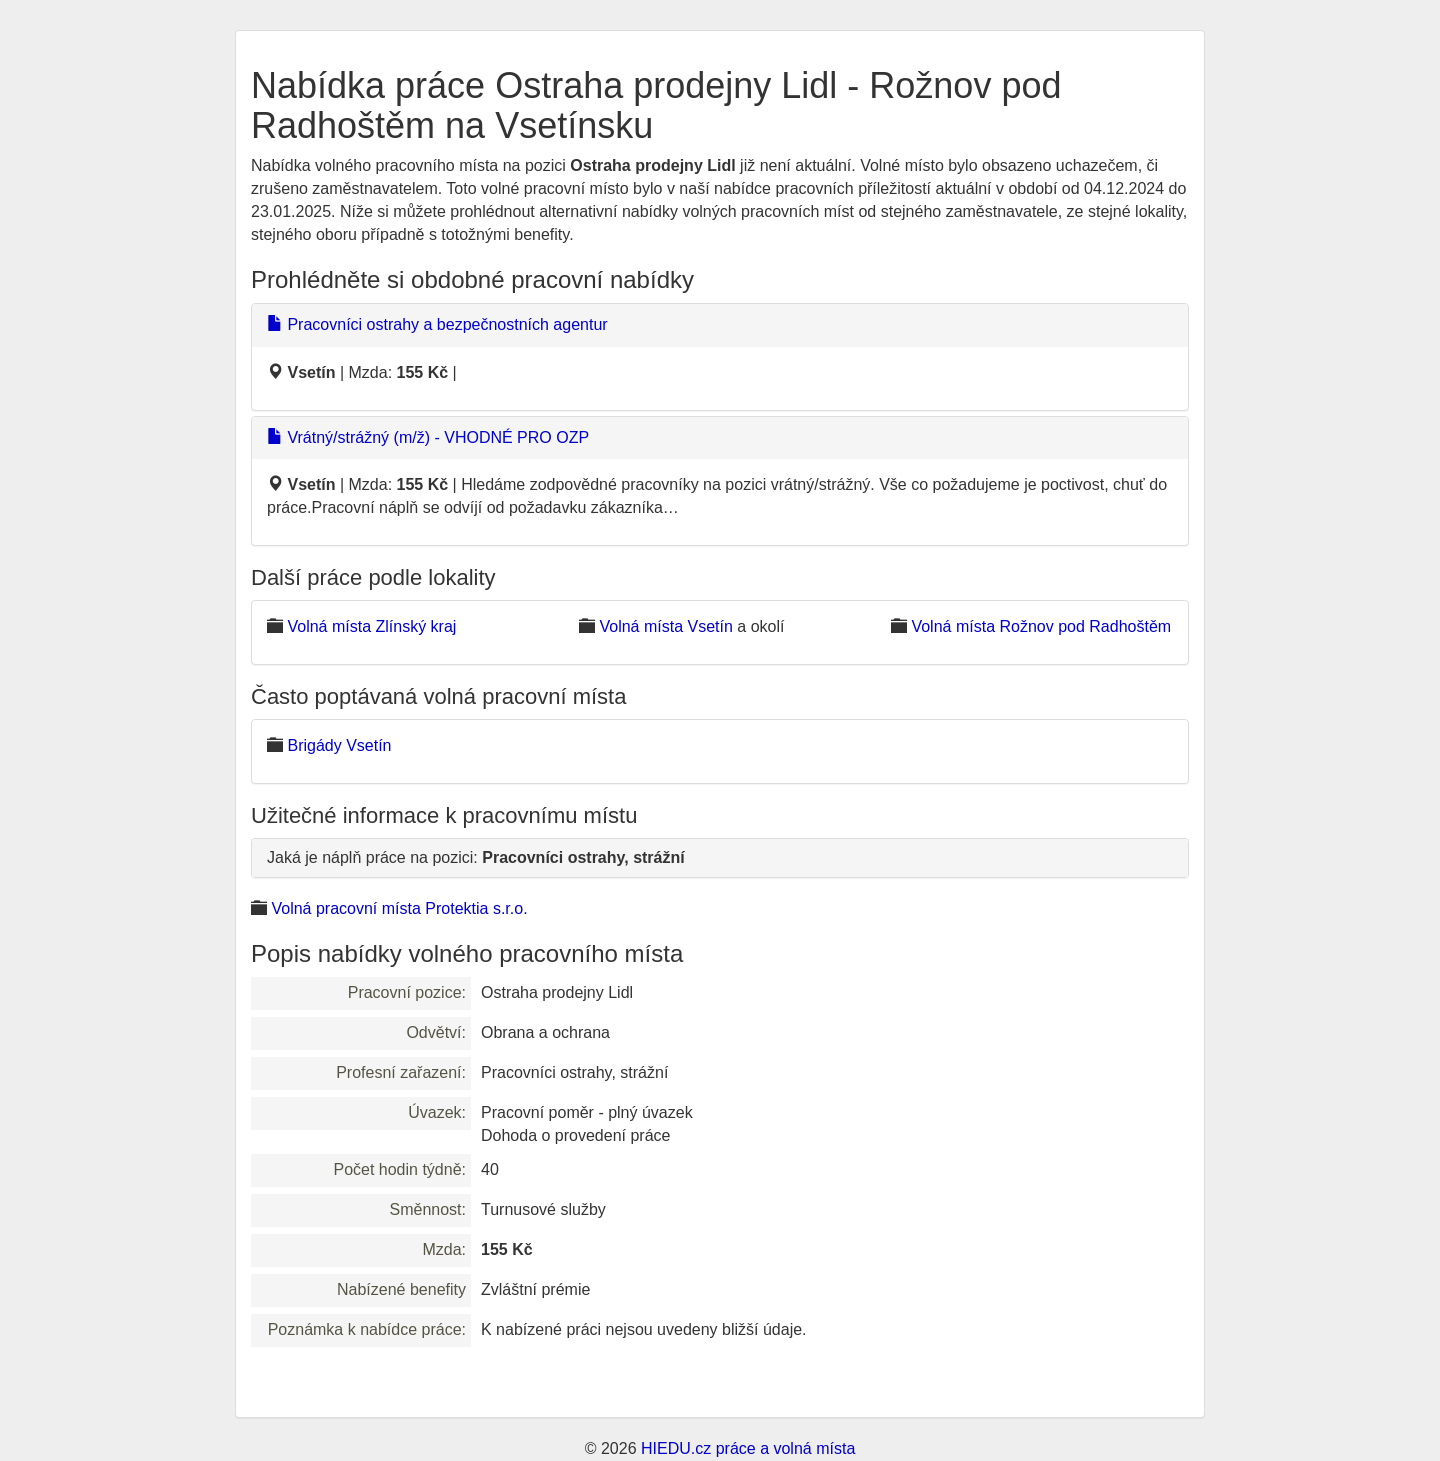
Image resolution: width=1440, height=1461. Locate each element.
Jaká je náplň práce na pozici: (476, 857)
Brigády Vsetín (339, 745)
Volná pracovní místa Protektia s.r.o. (399, 908)
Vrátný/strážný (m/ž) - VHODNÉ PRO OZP (428, 437)
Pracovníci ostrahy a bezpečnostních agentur (437, 324)
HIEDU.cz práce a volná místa (748, 1448)
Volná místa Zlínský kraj (371, 626)
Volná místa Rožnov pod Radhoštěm (1041, 626)
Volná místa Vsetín (665, 626)
